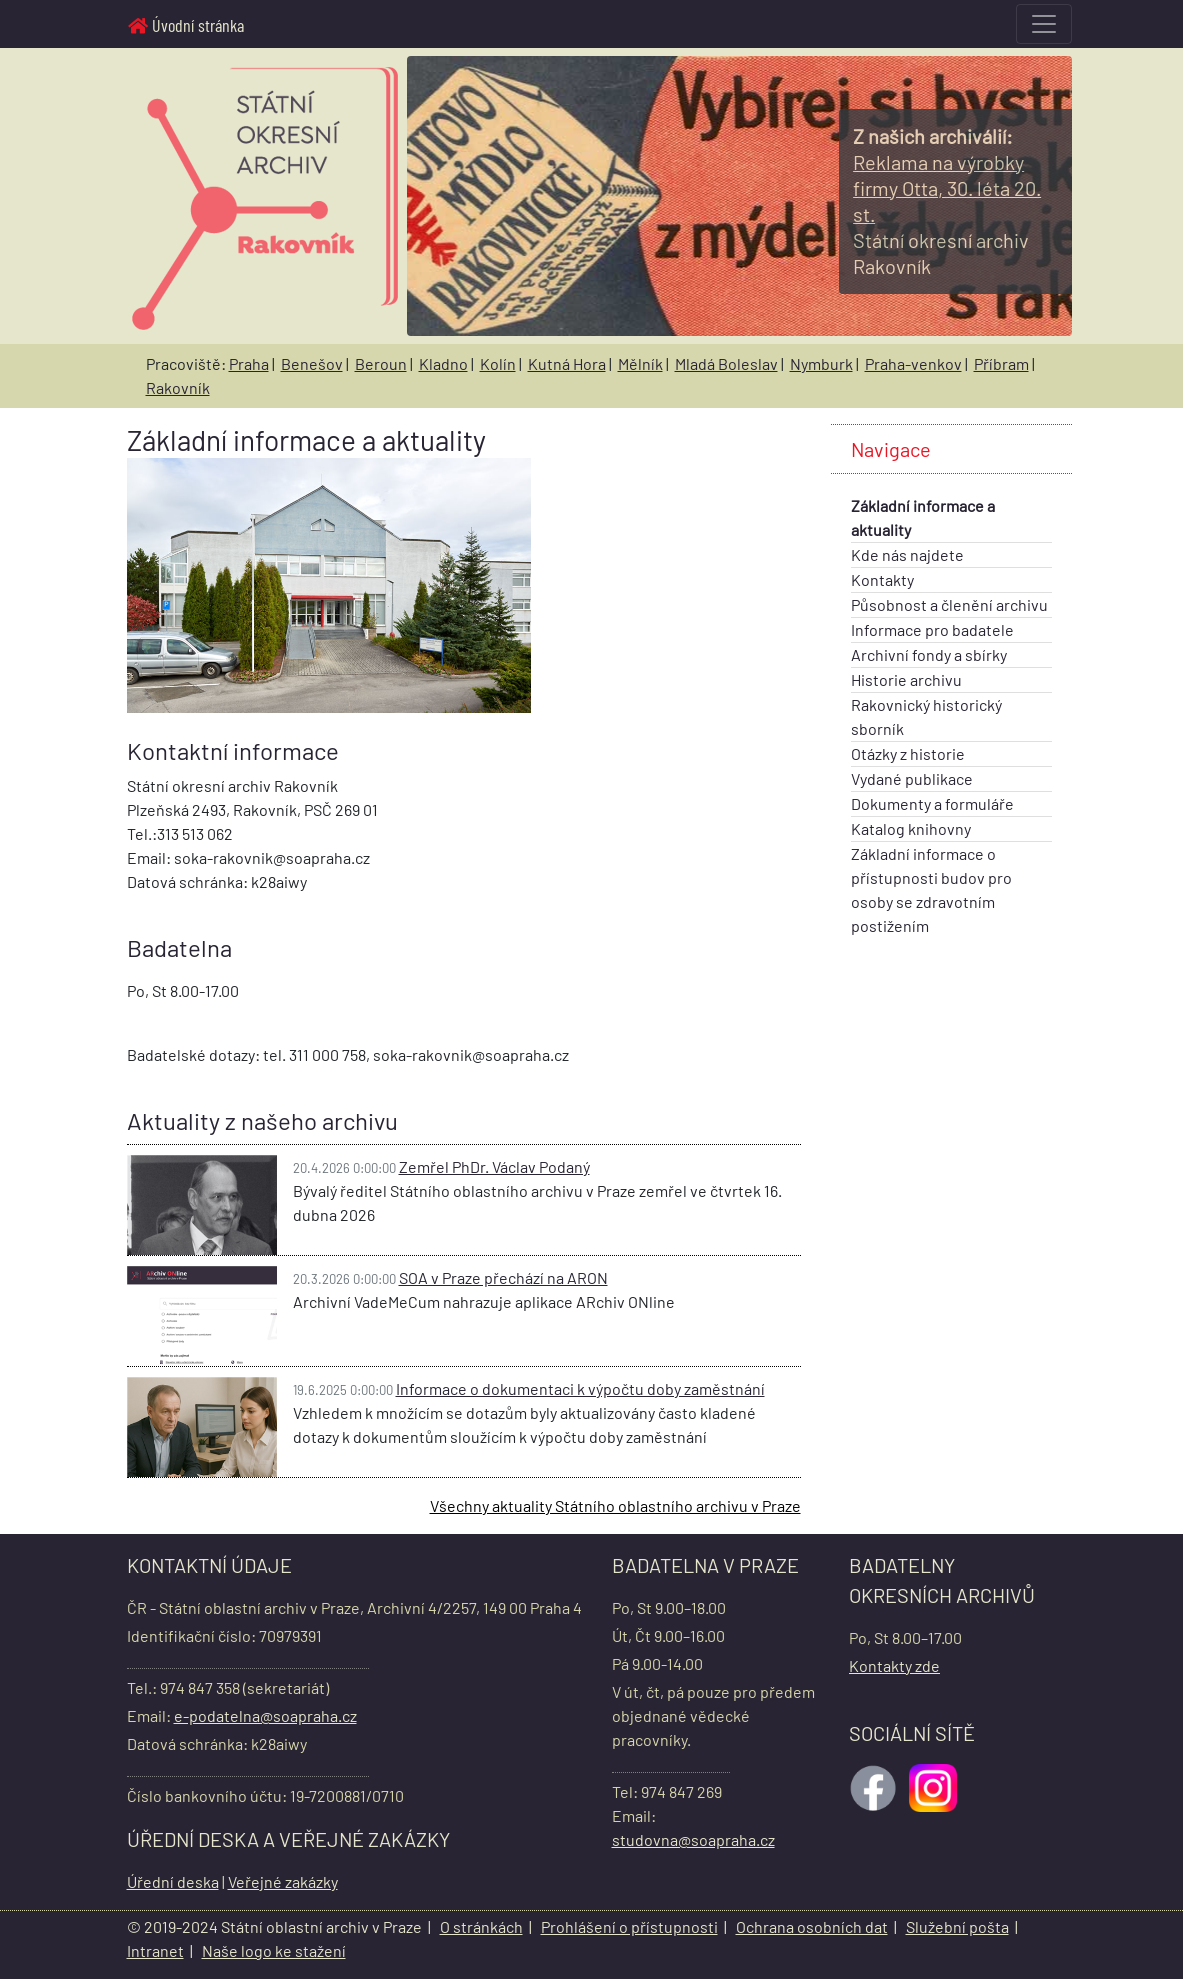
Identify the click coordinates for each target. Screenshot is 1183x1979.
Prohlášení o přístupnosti (629, 1926)
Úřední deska (173, 1881)
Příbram (1001, 363)
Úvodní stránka (186, 25)
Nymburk (821, 363)
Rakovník (178, 387)
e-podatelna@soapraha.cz (265, 1715)
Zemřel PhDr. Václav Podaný (494, 1166)
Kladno (443, 363)
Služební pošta (957, 1926)
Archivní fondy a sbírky (929, 654)
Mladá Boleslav (726, 363)
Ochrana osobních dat (812, 1926)
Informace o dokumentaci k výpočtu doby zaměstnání (580, 1388)
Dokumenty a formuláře (932, 803)
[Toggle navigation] (1044, 24)
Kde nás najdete (907, 554)
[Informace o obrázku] (947, 189)
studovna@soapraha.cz (693, 1839)
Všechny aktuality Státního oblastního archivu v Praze (615, 1505)
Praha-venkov (913, 363)
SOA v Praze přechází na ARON (503, 1277)
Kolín (498, 363)
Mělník (640, 363)
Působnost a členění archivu (949, 604)
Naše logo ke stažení (274, 1950)
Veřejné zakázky (283, 1881)
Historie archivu (906, 679)
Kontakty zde (894, 1665)
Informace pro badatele (932, 629)
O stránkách (481, 1926)
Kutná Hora (567, 363)
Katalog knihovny (911, 828)
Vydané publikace (912, 778)
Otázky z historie (908, 753)
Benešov (312, 363)
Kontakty (882, 579)
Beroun (381, 363)
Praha (249, 363)
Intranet (155, 1950)
